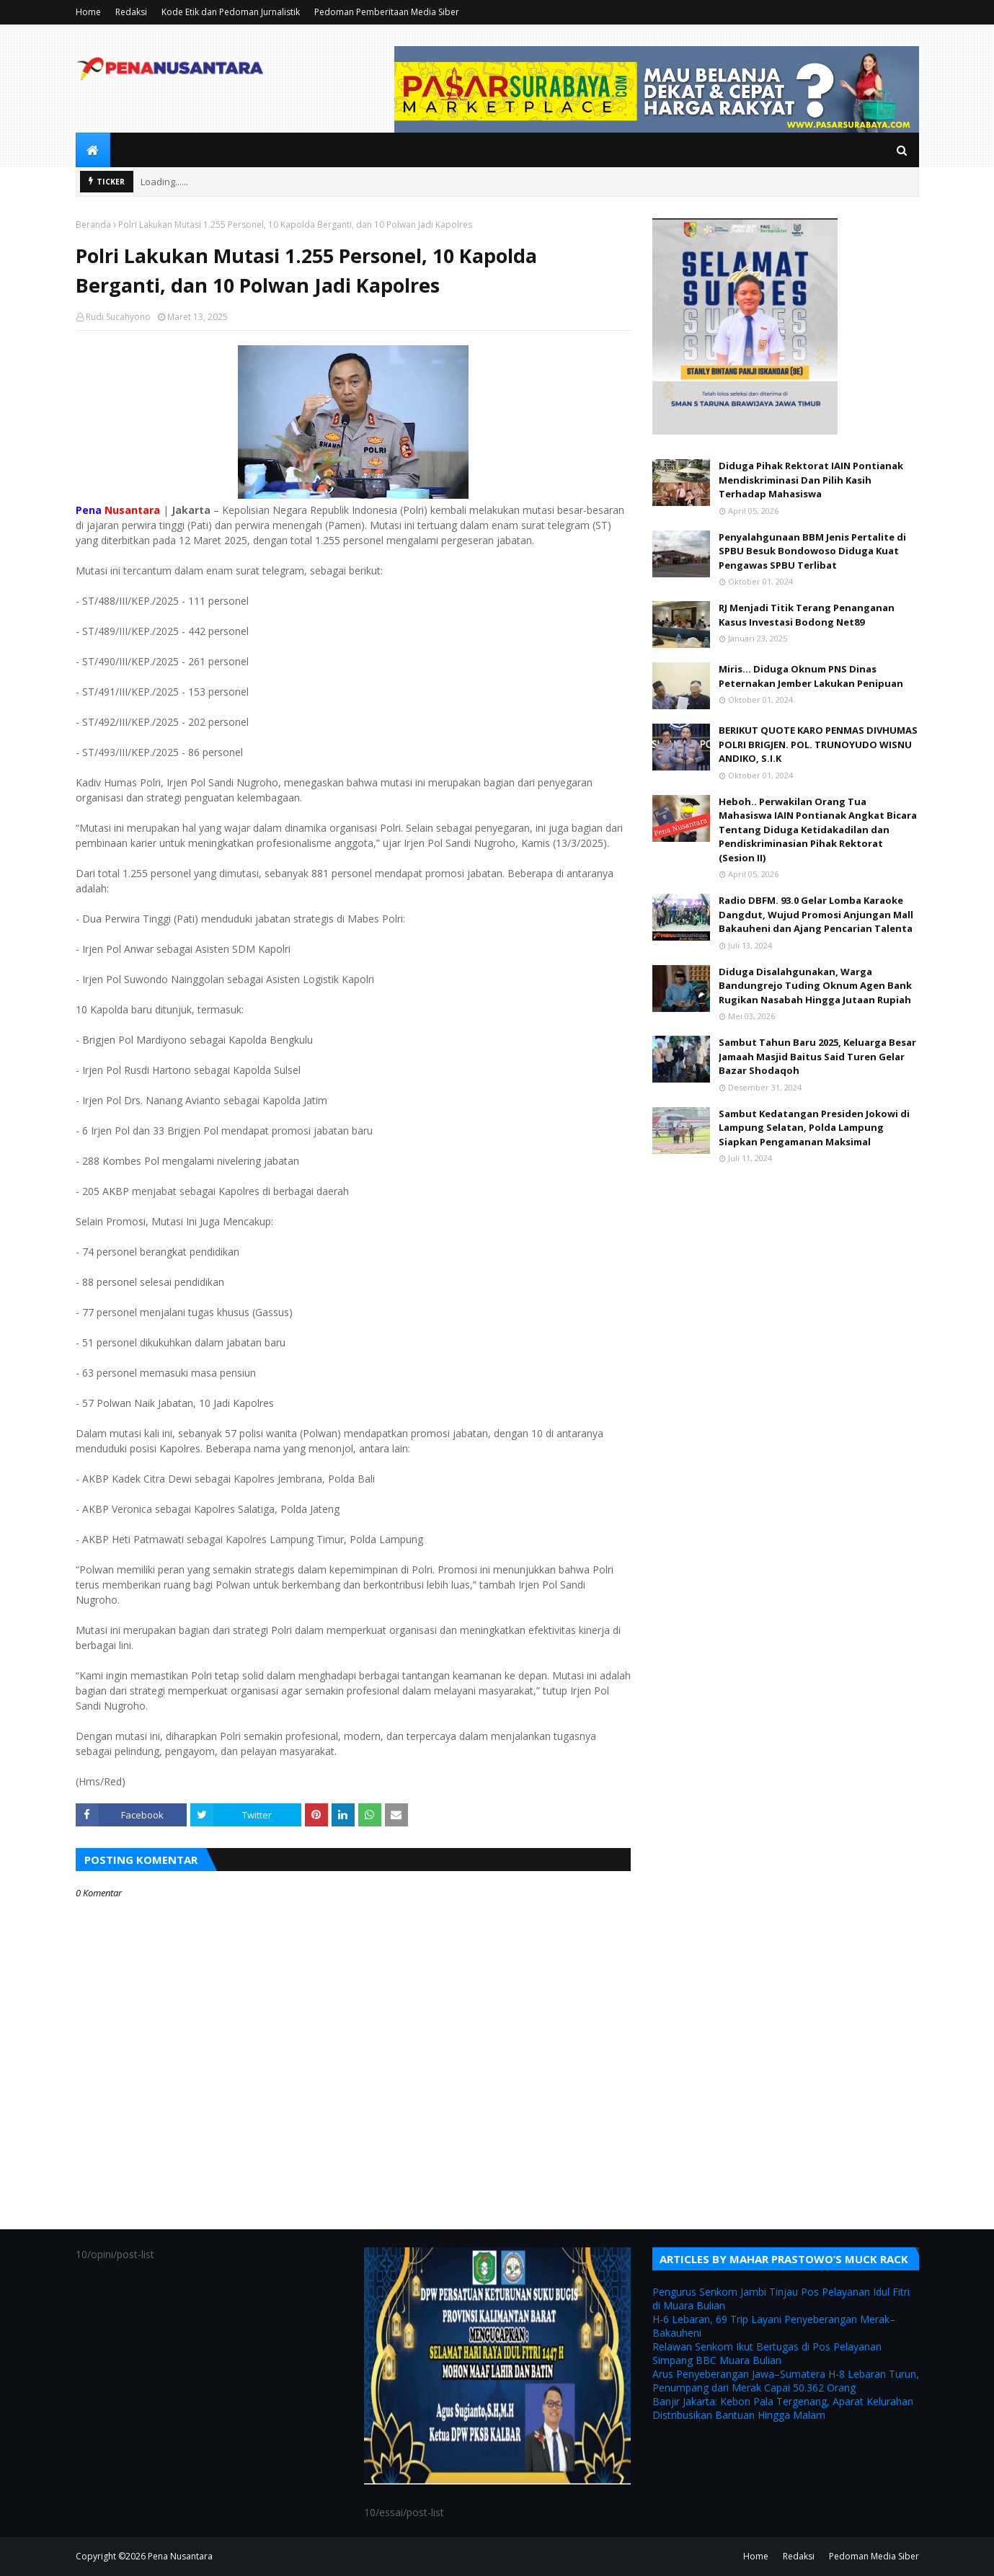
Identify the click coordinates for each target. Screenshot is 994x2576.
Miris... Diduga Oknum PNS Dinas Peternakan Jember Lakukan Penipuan (811, 676)
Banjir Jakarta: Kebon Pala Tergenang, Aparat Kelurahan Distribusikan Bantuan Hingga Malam (782, 2408)
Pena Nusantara (180, 2556)
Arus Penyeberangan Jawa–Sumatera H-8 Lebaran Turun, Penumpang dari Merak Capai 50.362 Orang (785, 2380)
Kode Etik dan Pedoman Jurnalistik (230, 12)
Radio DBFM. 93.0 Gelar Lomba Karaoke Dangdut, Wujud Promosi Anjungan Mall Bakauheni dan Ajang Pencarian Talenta (816, 914)
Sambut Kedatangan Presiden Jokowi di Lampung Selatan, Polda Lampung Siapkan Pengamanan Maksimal (814, 1127)
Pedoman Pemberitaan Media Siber (386, 12)
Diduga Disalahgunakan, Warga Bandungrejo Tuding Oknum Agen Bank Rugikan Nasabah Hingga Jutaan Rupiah (815, 985)
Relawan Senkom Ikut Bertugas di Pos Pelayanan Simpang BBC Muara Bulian (767, 2353)
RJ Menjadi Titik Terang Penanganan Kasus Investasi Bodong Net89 (807, 615)
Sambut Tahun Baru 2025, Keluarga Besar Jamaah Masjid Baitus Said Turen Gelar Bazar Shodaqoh (817, 1056)
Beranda (93, 224)
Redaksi (131, 12)
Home (88, 12)
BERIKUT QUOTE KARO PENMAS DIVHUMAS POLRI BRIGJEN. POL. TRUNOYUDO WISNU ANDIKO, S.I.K (818, 744)
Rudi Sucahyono (118, 317)
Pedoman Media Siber (874, 2556)
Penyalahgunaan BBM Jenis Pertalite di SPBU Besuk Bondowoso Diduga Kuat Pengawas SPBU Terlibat (812, 551)
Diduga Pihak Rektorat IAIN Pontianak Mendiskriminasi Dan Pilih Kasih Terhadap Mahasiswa (811, 479)
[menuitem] (93, 150)
